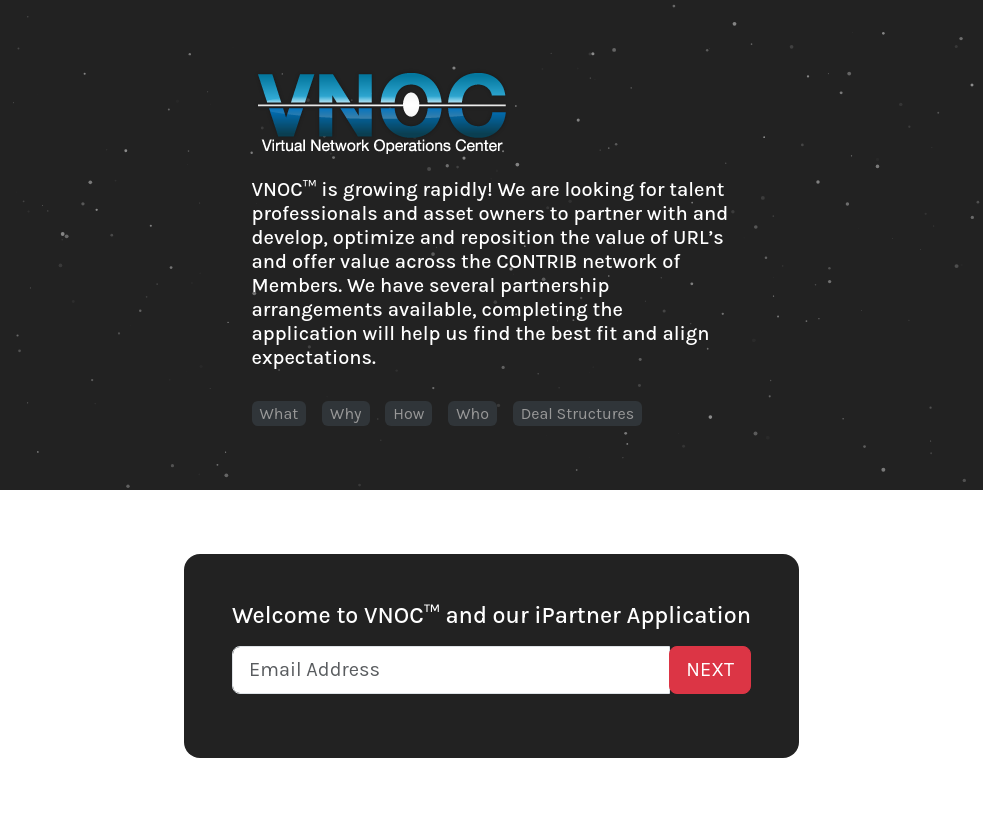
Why (345, 413)
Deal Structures (577, 413)
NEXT (710, 669)
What (279, 413)
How (408, 413)
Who (472, 413)
